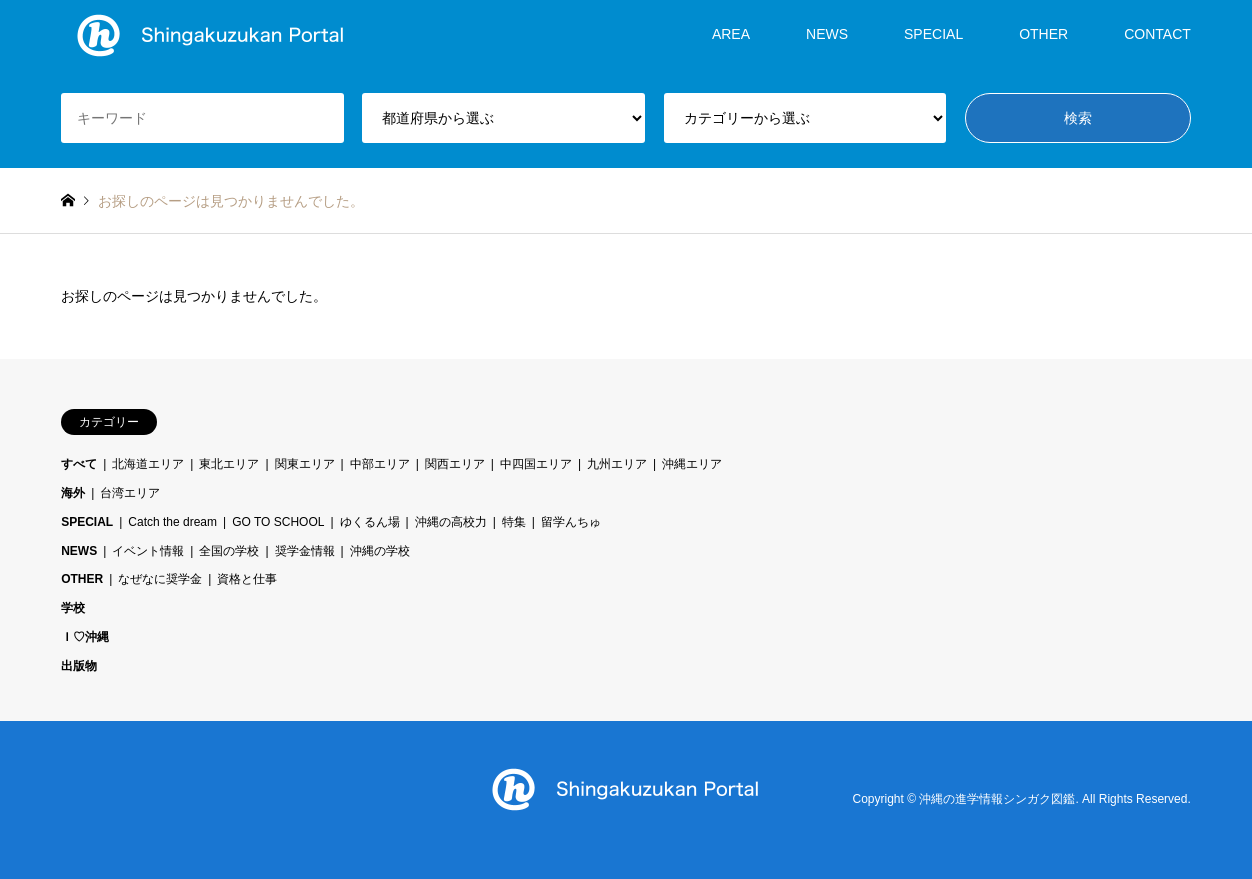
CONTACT (1157, 34)
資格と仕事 (247, 579)
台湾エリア (130, 493)
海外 (73, 493)
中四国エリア (536, 464)
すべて (79, 464)
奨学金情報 (305, 551)
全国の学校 (229, 551)
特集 (514, 522)
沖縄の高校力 (451, 522)
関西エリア (455, 464)
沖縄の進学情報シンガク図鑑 (997, 799)
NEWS (827, 34)
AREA (731, 34)
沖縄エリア (692, 464)
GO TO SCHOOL (278, 522)
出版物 (79, 666)
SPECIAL (933, 34)
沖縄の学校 (380, 551)
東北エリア (229, 464)
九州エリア (617, 464)
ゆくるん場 (370, 522)
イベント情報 (148, 551)
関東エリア (305, 464)
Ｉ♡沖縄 (85, 637)
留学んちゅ (571, 522)
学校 (73, 608)
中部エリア (380, 464)
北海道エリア (148, 464)
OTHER (1043, 34)
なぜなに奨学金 (160, 579)
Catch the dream (172, 522)
